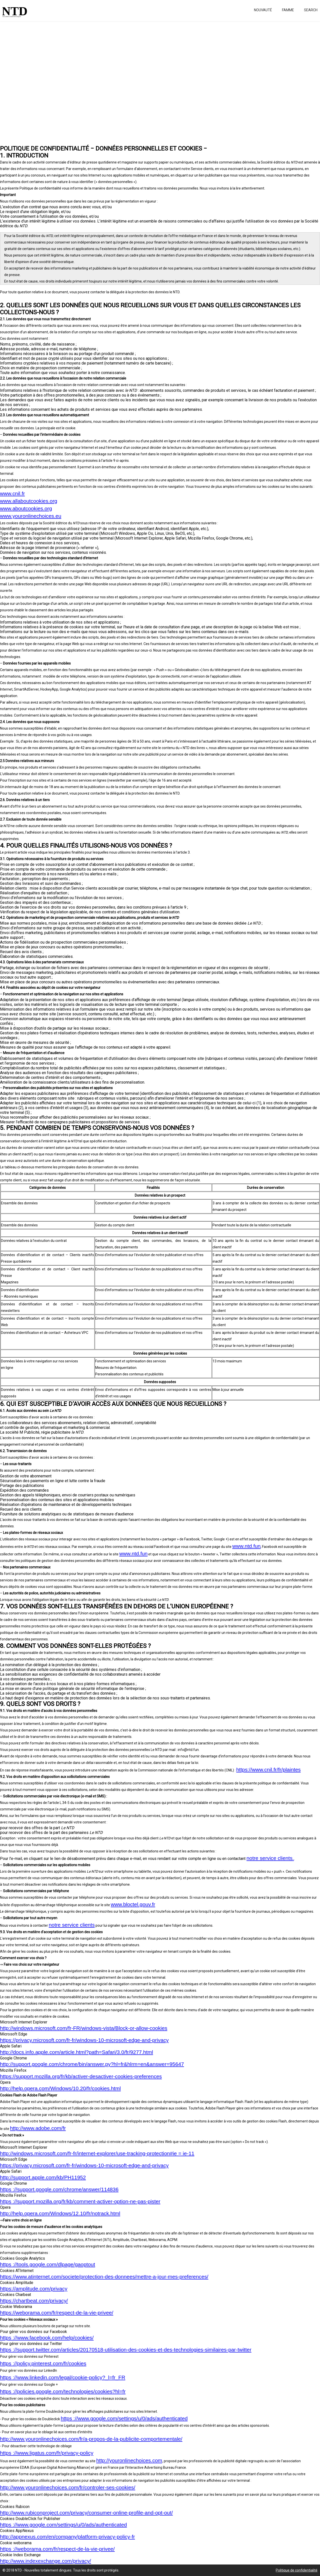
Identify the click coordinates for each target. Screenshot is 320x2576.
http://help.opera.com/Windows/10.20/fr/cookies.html (60, 2088)
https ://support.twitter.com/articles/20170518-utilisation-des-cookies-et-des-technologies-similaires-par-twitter (126, 2349)
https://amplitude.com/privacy (33, 2288)
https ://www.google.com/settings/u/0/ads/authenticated (124, 2418)
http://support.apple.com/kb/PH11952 (43, 2177)
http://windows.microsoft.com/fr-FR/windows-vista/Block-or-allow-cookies (83, 2028)
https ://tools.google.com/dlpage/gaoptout (47, 2264)
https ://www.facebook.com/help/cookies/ (47, 2337)
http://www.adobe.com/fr (38, 2128)
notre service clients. (270, 1858)
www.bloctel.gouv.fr (133, 1904)
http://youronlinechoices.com (129, 2460)
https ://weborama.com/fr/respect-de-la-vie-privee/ (57, 2549)
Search (311, 10)
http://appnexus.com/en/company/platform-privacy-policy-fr (67, 2536)
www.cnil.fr (12, 493)
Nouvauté (263, 10)
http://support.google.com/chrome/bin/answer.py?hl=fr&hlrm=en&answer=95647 (92, 2064)
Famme (288, 10)
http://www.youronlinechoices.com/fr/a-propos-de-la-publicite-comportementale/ (91, 2439)
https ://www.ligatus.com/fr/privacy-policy (46, 2453)
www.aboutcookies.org (26, 508)
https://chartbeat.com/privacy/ (34, 2300)
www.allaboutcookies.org (28, 501)
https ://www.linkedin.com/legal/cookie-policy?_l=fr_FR (62, 2377)
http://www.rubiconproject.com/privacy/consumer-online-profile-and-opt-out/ (86, 2512)
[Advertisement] (150, 85)
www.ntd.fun (246, 1546)
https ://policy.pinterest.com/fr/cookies (43, 2363)
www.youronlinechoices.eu (30, 516)
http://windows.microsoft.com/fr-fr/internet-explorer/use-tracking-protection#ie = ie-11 (97, 2153)
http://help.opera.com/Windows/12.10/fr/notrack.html (60, 2213)
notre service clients (72, 1925)
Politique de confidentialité (297, 2570)
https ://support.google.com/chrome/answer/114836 (59, 2189)
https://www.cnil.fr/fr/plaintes (268, 1769)
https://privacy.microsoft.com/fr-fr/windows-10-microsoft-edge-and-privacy (84, 2040)
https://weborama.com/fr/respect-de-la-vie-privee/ (56, 2312)
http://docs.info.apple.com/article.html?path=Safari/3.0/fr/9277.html (76, 2052)
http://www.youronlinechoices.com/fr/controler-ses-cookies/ (67, 2487)
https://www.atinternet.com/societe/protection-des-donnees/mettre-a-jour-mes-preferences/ (104, 2276)
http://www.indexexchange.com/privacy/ (45, 2561)
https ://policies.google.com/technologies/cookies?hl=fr (63, 2391)
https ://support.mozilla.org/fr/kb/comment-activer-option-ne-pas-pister (80, 2201)
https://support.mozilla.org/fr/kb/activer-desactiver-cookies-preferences (81, 2076)
